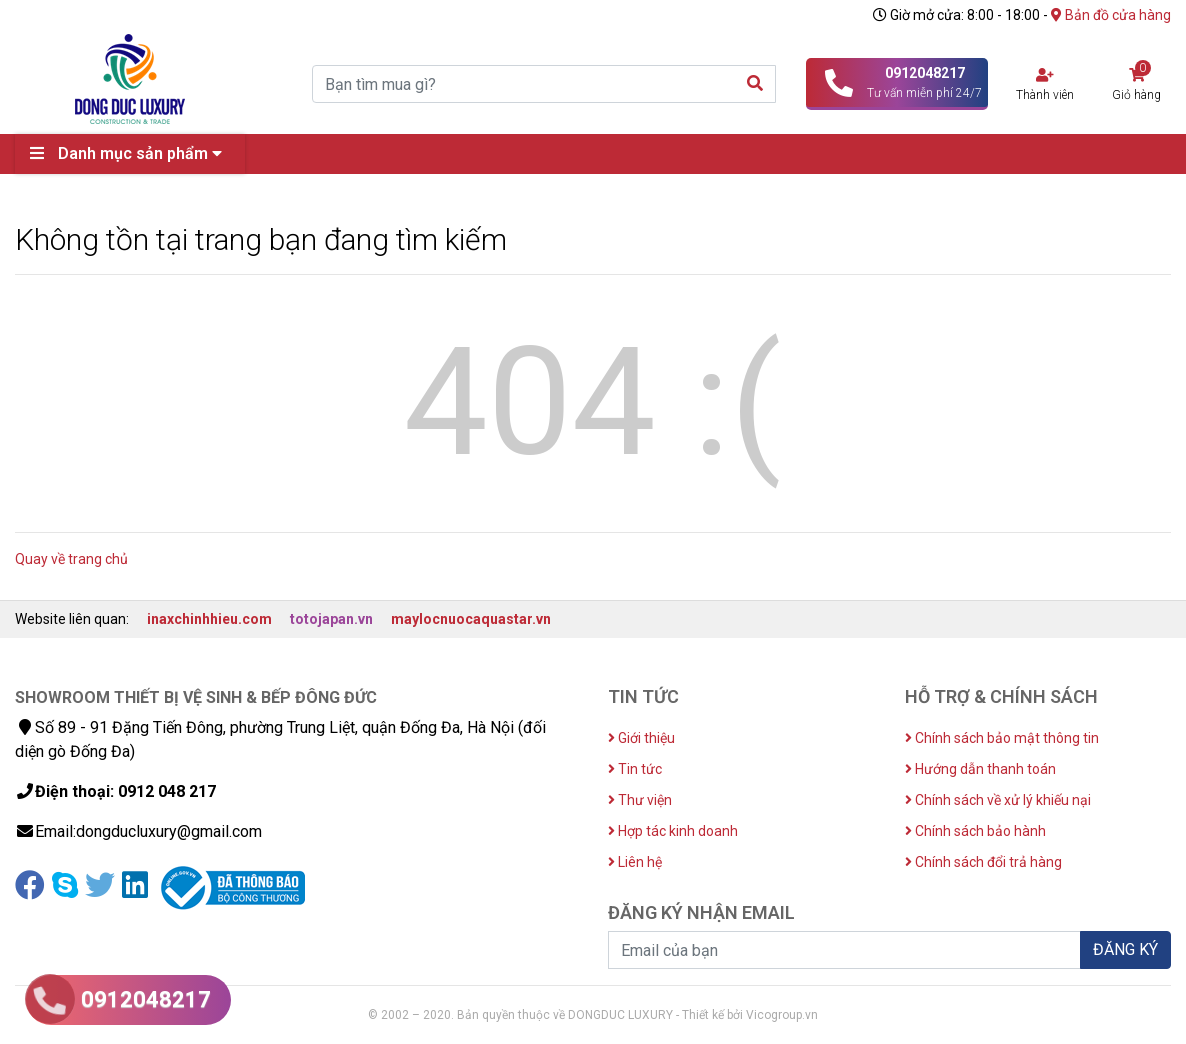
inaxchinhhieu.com (209, 619)
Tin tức (635, 769)
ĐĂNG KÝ (1125, 949)
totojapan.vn (331, 619)
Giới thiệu (641, 738)
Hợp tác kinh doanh (673, 831)
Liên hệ (635, 862)
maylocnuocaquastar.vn (471, 619)
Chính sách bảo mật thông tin (1002, 738)
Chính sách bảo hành (975, 831)
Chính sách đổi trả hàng (983, 862)
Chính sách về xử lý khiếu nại (998, 800)
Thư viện (640, 800)
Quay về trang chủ (71, 559)
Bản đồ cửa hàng (1111, 15)
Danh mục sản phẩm (131, 153)
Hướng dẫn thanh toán (980, 769)
